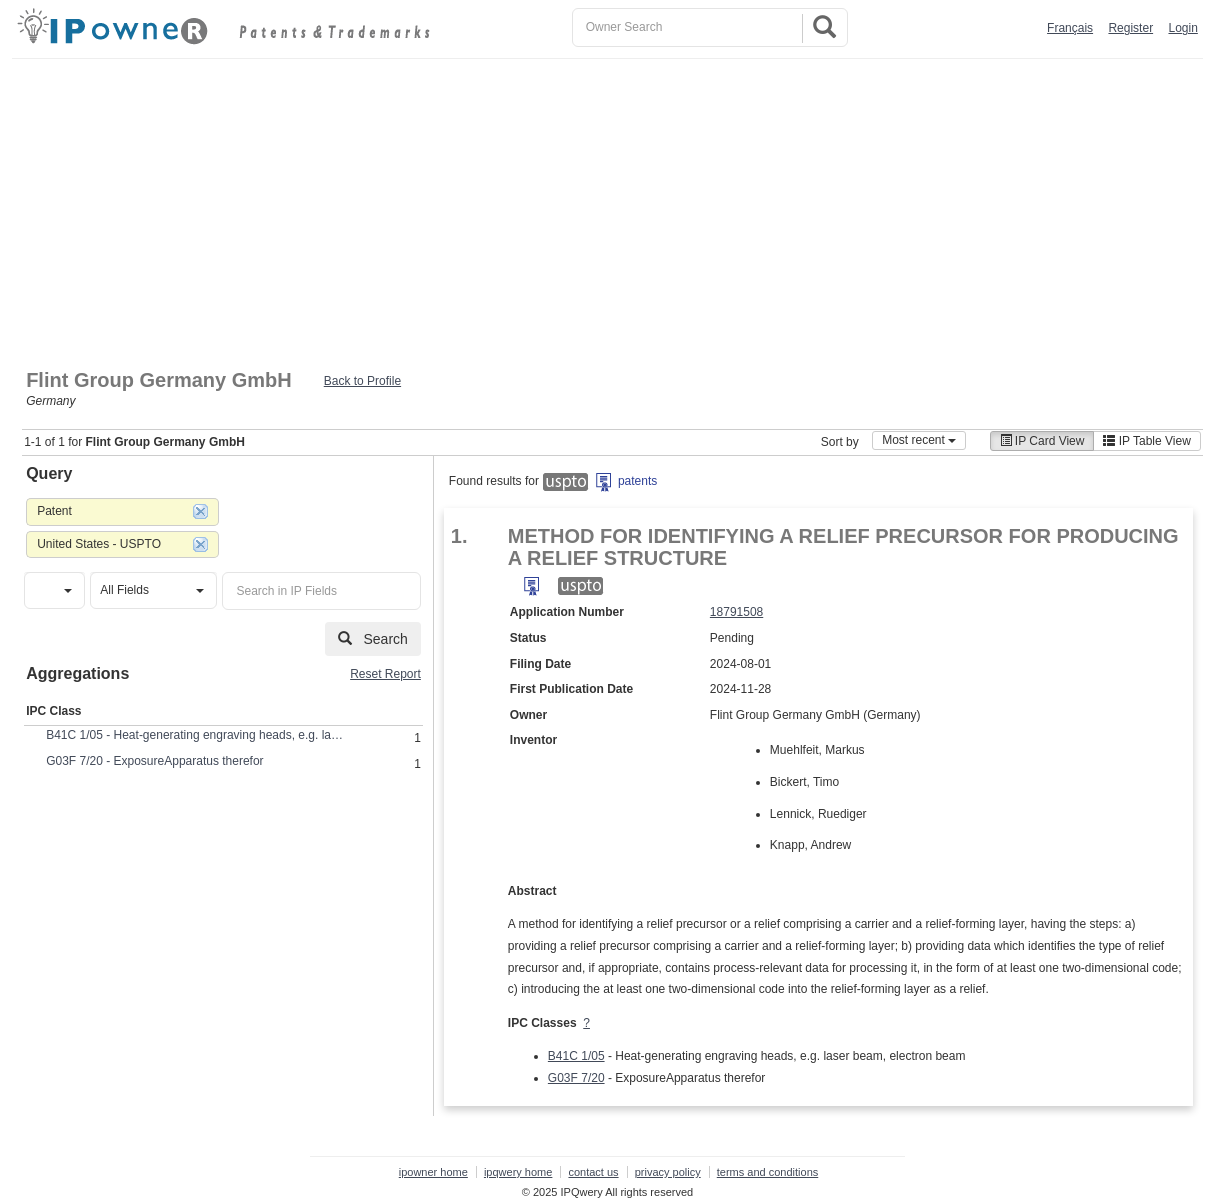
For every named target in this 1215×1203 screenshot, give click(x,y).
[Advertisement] (607, 209)
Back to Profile (362, 381)
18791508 (736, 612)
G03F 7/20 (576, 1078)
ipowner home (433, 1172)
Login (1182, 28)
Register (1130, 28)
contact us (593, 1172)
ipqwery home (518, 1172)
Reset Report (385, 674)
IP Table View (1146, 441)
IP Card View (1042, 441)
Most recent (919, 440)
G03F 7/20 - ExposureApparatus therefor (154, 761)
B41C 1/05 (576, 1056)
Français (1070, 28)
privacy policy (668, 1172)
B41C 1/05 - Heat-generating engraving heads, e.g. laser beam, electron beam (196, 735)
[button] (54, 590)
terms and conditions (768, 1172)
